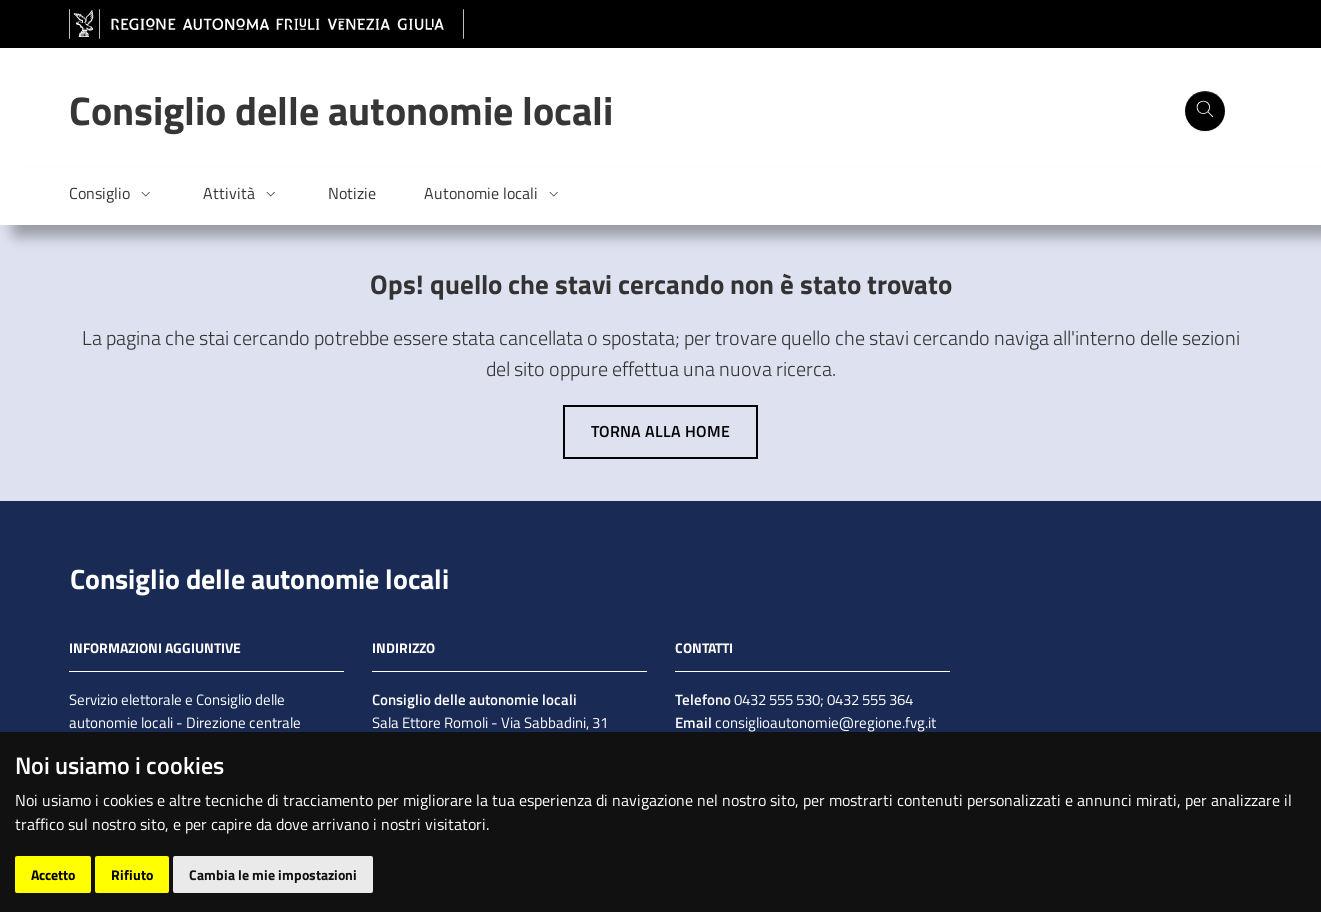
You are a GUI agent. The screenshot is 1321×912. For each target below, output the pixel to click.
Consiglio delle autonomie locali (259, 579)
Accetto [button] (53, 874)
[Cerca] (1205, 111)
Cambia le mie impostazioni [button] (273, 874)
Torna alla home (660, 431)
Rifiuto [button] (132, 874)
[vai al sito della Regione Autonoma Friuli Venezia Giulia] (266, 24)
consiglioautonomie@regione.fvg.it (824, 722)
